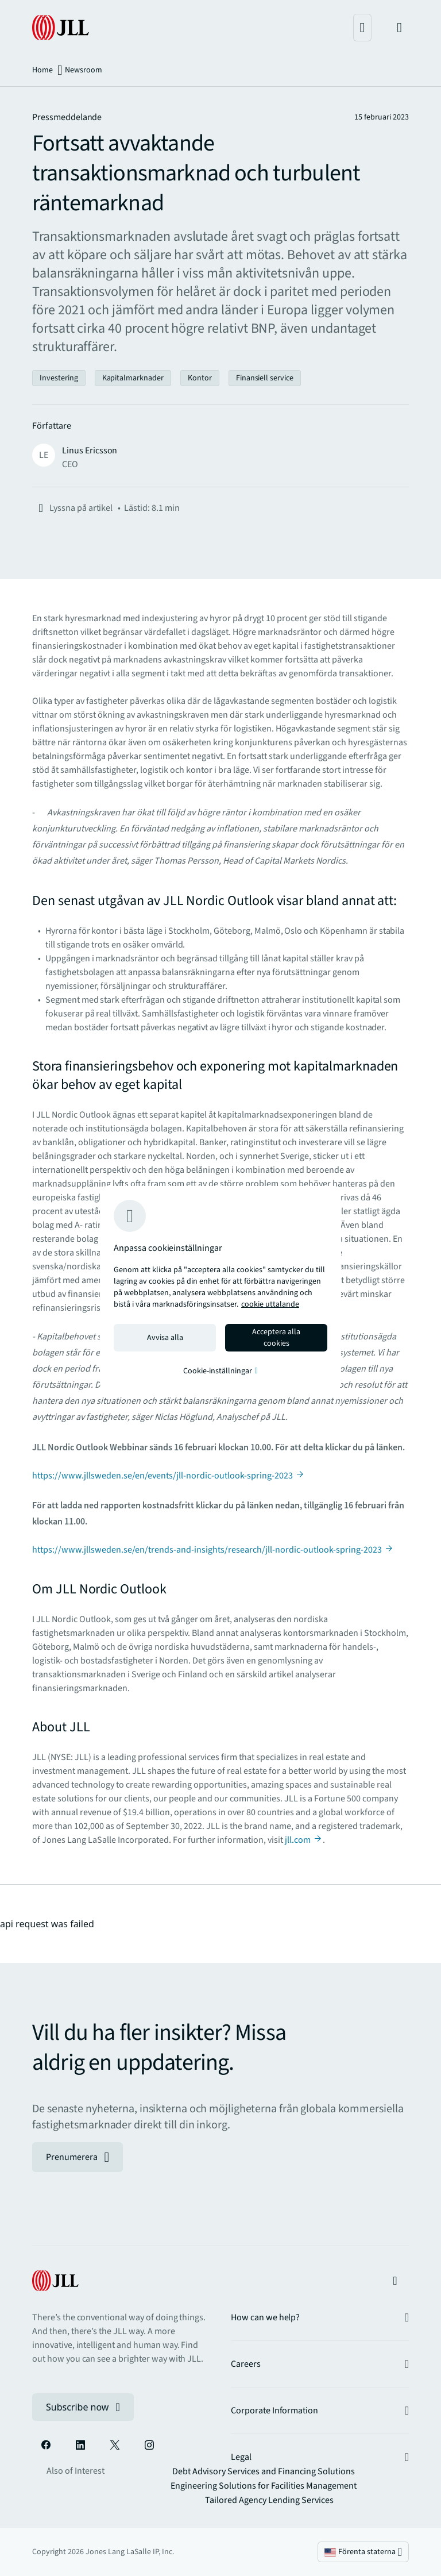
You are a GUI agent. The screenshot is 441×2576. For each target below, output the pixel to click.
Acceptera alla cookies (276, 1337)
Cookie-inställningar (220, 1371)
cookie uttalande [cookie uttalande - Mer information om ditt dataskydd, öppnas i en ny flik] (270, 1304)
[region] (220, 1288)
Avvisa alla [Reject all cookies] (165, 1337)
